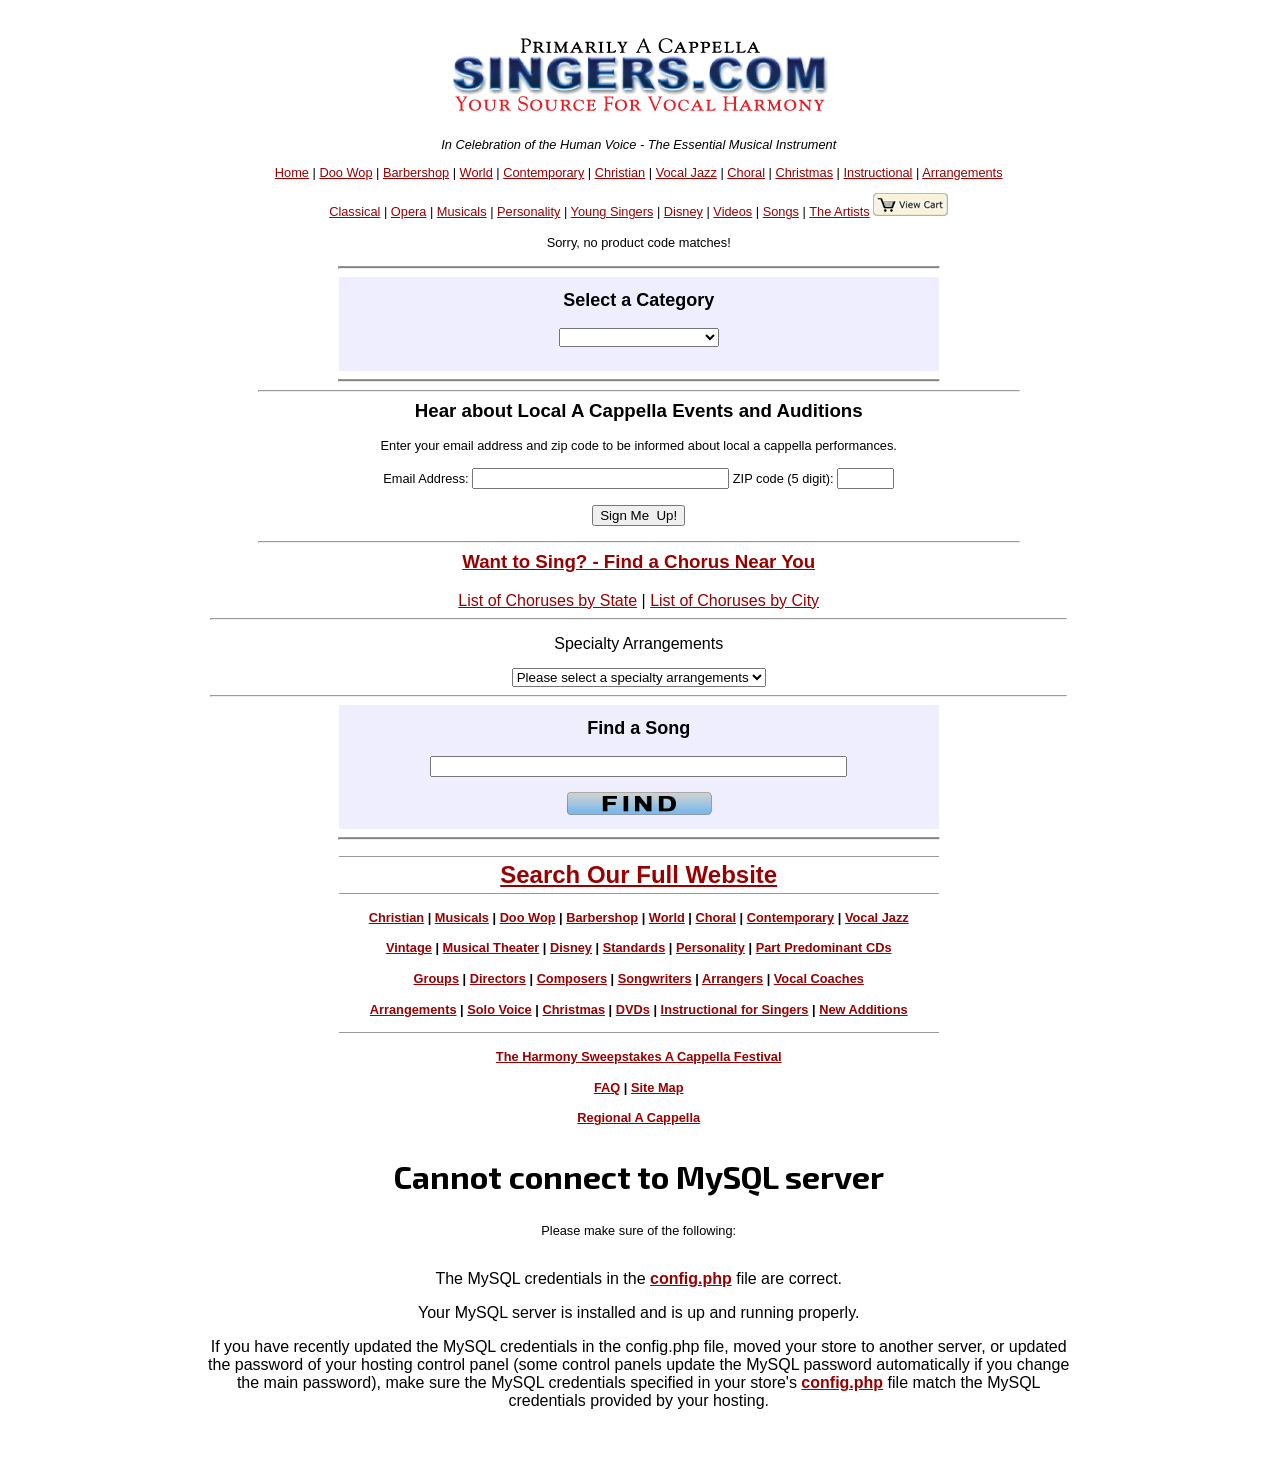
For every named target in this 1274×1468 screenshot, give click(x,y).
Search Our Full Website (638, 874)
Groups (437, 978)
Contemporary (543, 172)
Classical (354, 211)
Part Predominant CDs (824, 947)
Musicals (462, 211)
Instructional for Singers (735, 1009)
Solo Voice (499, 1009)
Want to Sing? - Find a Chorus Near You (638, 561)
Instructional (877, 172)
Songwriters (655, 978)
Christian (620, 172)
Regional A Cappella (638, 1117)
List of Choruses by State (547, 600)
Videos (732, 211)
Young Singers (612, 211)
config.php (691, 1278)
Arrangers (732, 978)
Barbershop (416, 172)
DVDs (633, 1009)
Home (292, 172)
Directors (498, 978)
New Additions (863, 1009)
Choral (746, 172)
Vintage (409, 947)
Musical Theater (491, 947)
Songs (781, 211)
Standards (634, 947)
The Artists (839, 211)
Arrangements (962, 172)
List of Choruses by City (734, 600)
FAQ (607, 1087)
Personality (528, 211)
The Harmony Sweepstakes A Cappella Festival (639, 1056)
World (476, 172)
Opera (409, 211)
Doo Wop (345, 172)
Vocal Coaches (819, 978)
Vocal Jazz (686, 172)
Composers (572, 978)
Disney (683, 211)
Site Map (657, 1087)
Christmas (804, 172)
